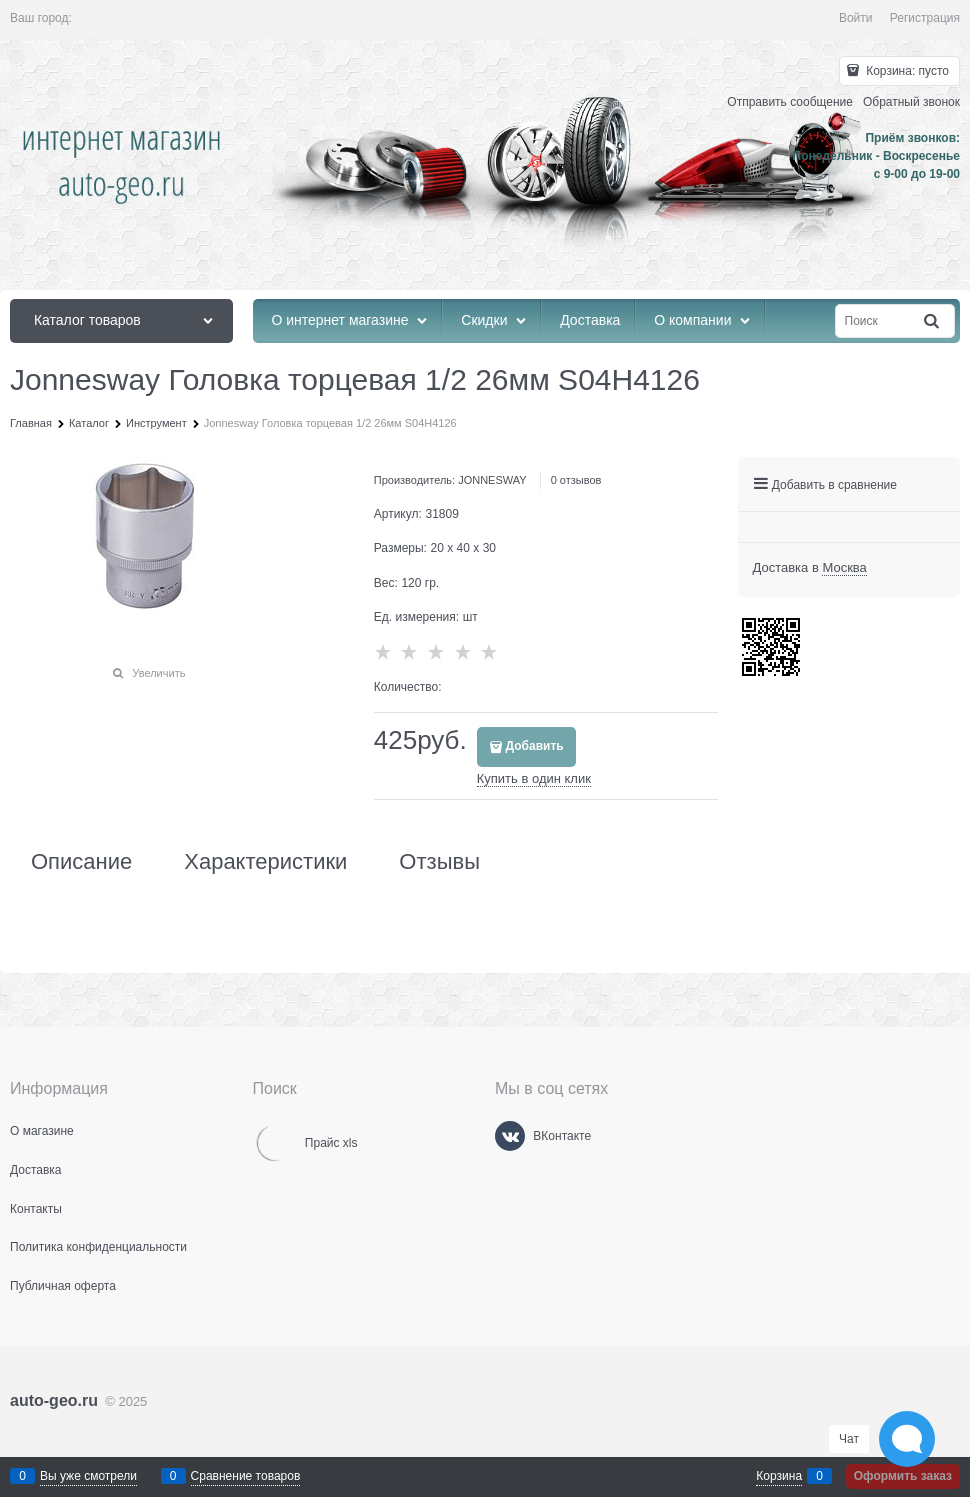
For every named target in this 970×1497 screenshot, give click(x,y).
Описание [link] (81, 862)
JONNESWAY (492, 480)
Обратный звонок (911, 102)
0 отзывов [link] (576, 480)
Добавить (535, 746)
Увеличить (158, 673)
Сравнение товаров (246, 1476)
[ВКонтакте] (510, 1136)
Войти (856, 18)
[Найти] (933, 321)
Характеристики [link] (265, 862)
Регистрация (925, 18)
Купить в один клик (534, 778)
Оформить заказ (903, 1476)
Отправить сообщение (790, 102)
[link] (844, 568)
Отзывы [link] (439, 862)
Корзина (779, 1476)
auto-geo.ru (54, 1400)
